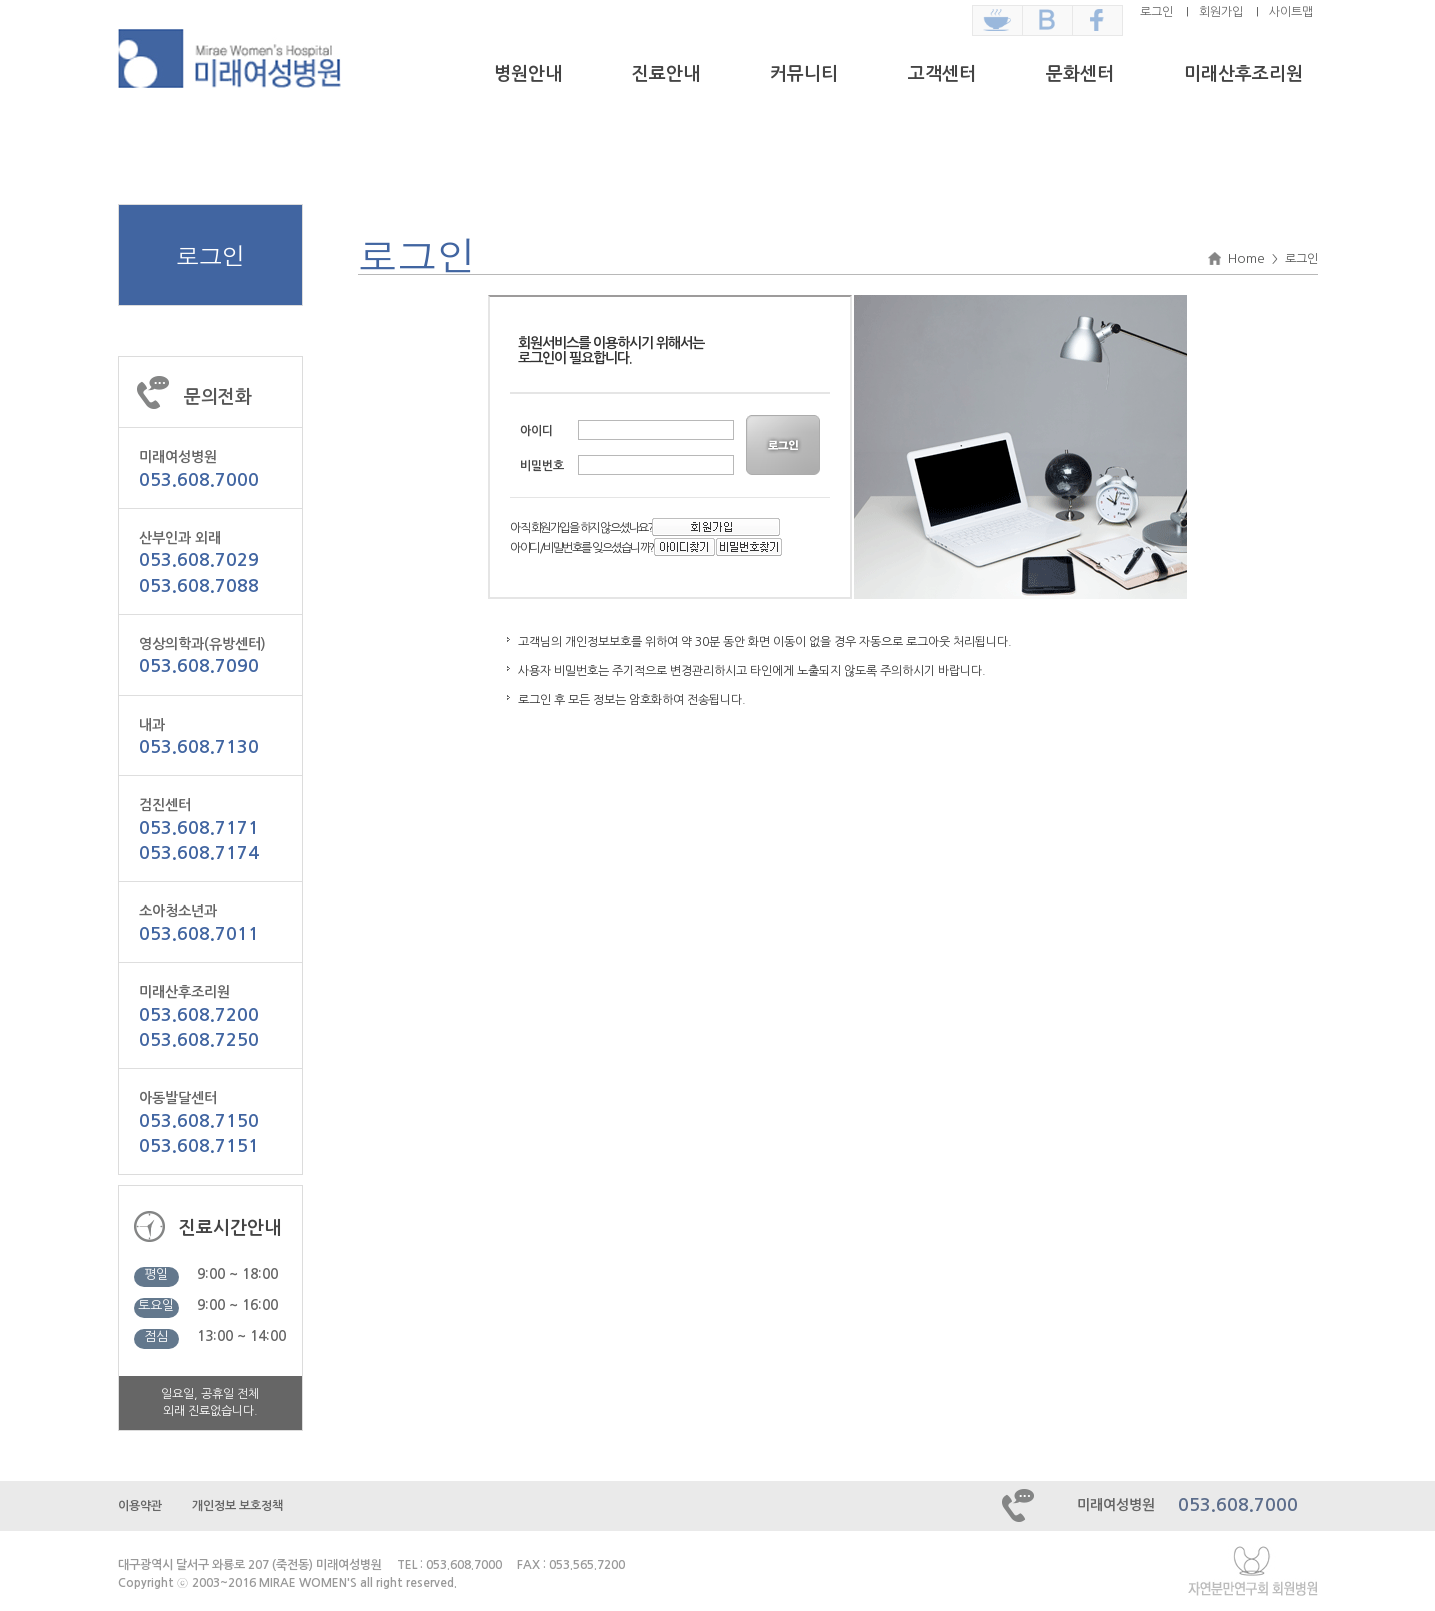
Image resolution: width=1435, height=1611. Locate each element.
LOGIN (785, 445)
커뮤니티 (804, 74)
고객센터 (942, 74)
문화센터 (1080, 74)
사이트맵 (1291, 12)
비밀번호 (542, 466)
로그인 (1156, 12)
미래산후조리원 (1243, 74)
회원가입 (1221, 12)
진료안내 (666, 74)
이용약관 (140, 1506)
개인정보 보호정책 (237, 1506)
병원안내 (528, 74)
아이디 (536, 431)
